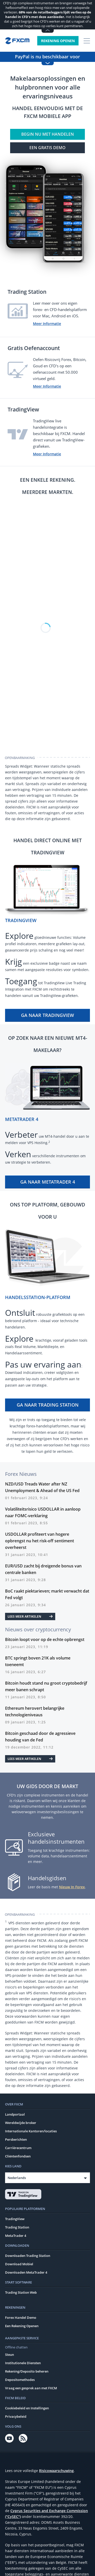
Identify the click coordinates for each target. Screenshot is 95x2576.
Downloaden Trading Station (27, 2255)
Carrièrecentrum (18, 2148)
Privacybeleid (15, 2416)
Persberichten (16, 2139)
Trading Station (17, 2227)
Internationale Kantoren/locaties (31, 2131)
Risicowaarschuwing (56, 2470)
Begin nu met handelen (47, 134)
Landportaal (15, 2114)
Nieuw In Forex (72, 1887)
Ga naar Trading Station (48, 1405)
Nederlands (17, 2177)
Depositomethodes (20, 2379)
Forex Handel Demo (20, 2317)
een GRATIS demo (47, 147)
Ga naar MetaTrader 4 (47, 1182)
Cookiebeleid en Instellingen (27, 2408)
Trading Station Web (21, 2292)
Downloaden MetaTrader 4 (26, 2272)
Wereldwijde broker (20, 2122)
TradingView (15, 2219)
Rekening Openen (58, 40)
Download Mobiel (19, 2264)
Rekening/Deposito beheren (26, 2371)
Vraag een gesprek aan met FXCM (31, 2388)
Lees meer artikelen (30, 1616)
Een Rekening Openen (22, 2326)
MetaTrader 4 (15, 2235)
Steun (9, 2354)
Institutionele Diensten (23, 2363)
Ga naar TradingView (47, 1015)
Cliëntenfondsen (18, 2156)
